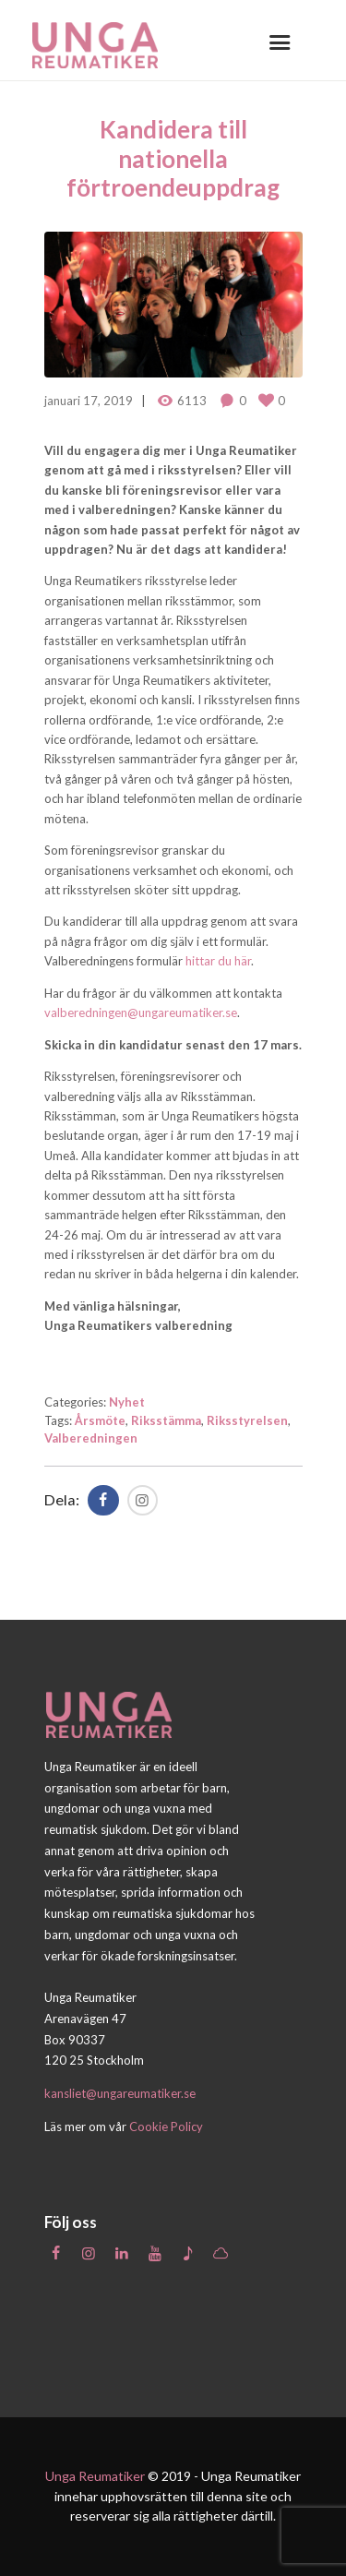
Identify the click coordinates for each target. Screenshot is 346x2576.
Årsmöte (100, 1420)
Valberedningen (90, 1438)
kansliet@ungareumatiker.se (120, 2093)
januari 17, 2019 (88, 400)
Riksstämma (166, 1420)
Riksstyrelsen (247, 1420)
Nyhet (127, 1402)
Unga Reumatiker (95, 2476)
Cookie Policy (166, 2126)
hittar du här (218, 960)
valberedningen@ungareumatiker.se (140, 1012)
